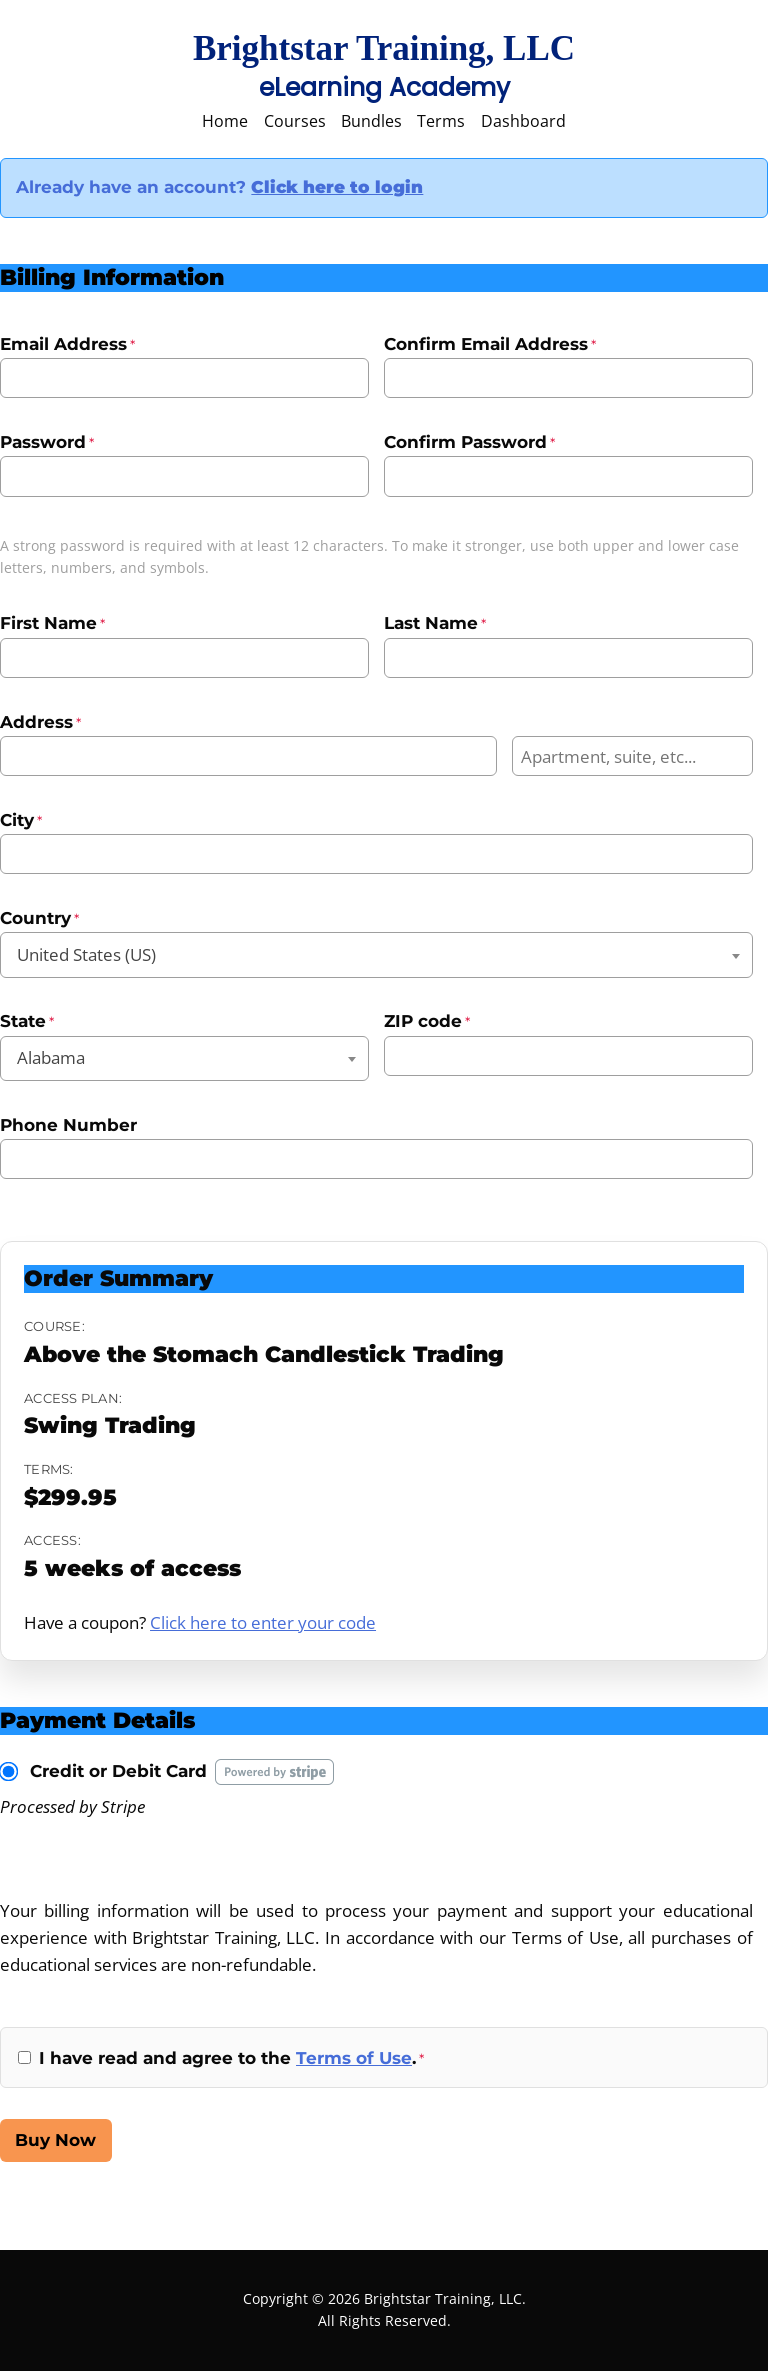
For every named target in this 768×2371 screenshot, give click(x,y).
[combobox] (376, 954)
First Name (52, 623)
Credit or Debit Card (118, 1771)
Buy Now (55, 2140)
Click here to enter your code (263, 1622)
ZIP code (427, 1021)
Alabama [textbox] (51, 1057)
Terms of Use (354, 2058)
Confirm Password (469, 442)
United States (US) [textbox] (86, 954)
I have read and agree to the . (231, 2058)
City (21, 820)
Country (39, 918)
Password (47, 442)
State (27, 1021)
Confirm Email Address (490, 344)
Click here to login (337, 187)
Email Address (67, 344)
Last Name (435, 623)
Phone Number (68, 1125)
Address (40, 722)
